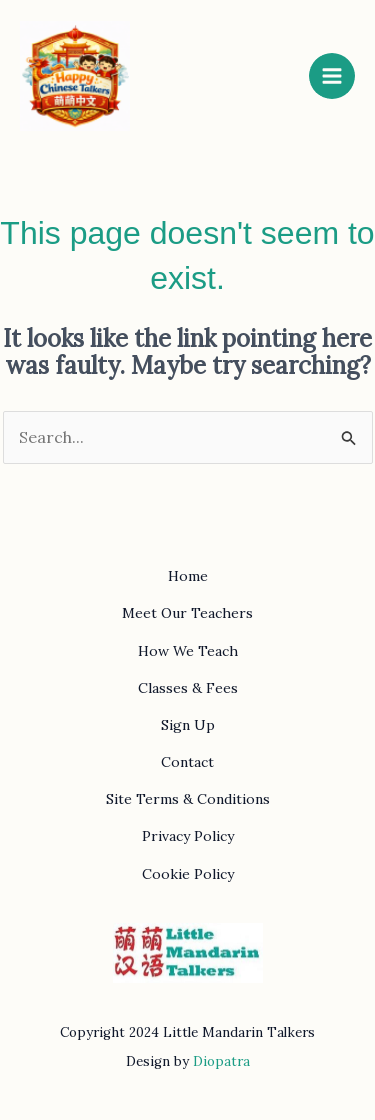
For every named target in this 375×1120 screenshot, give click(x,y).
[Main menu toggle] (332, 76)
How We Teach (188, 651)
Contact (187, 762)
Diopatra (221, 1061)
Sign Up (188, 725)
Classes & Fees (188, 688)
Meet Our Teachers (187, 613)
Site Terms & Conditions (188, 799)
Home (188, 576)
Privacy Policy (188, 836)
